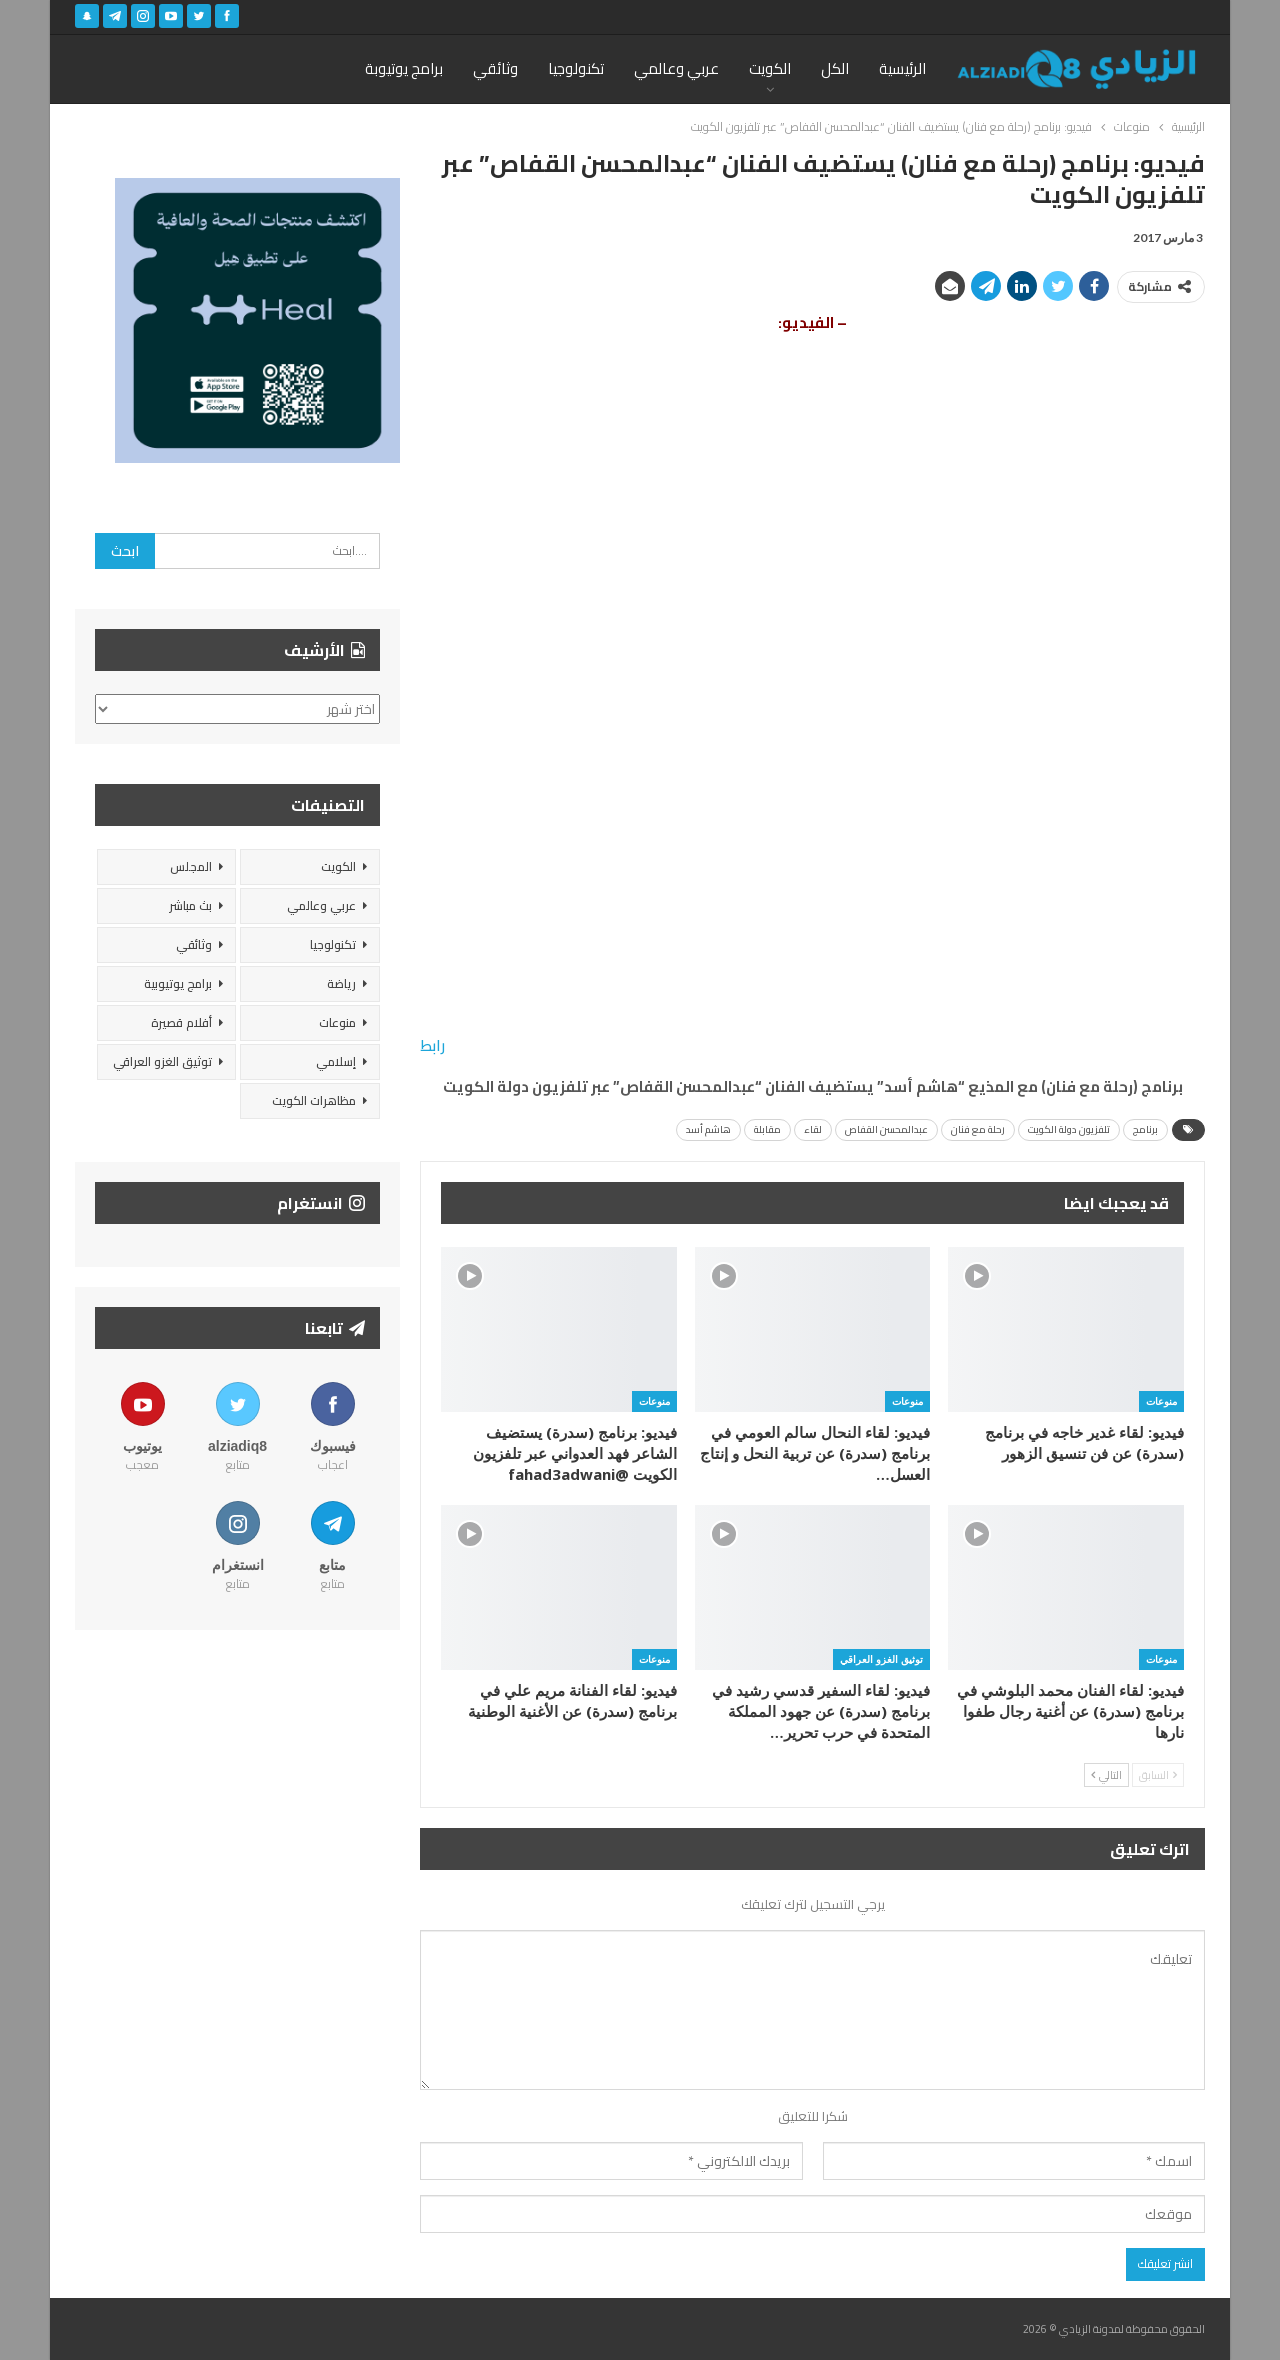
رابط (432, 1045)
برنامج (1145, 1129)
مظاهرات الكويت (314, 1100)
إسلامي (336, 1061)
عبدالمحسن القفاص (886, 1129)
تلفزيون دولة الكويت (1069, 1129)
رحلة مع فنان (978, 1129)
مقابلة (767, 1129)
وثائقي (495, 68)
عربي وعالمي (676, 68)
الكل (835, 68)
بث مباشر (190, 905)
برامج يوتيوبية (178, 983)
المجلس (191, 866)
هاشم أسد (708, 1129)
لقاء (813, 1129)
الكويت (770, 68)
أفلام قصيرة (181, 1022)
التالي (1106, 1775)
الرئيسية (902, 68)
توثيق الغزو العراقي (881, 1659)
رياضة (341, 983)
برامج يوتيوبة (404, 68)
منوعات (1161, 1401)
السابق (1158, 1775)
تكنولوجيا (576, 68)
